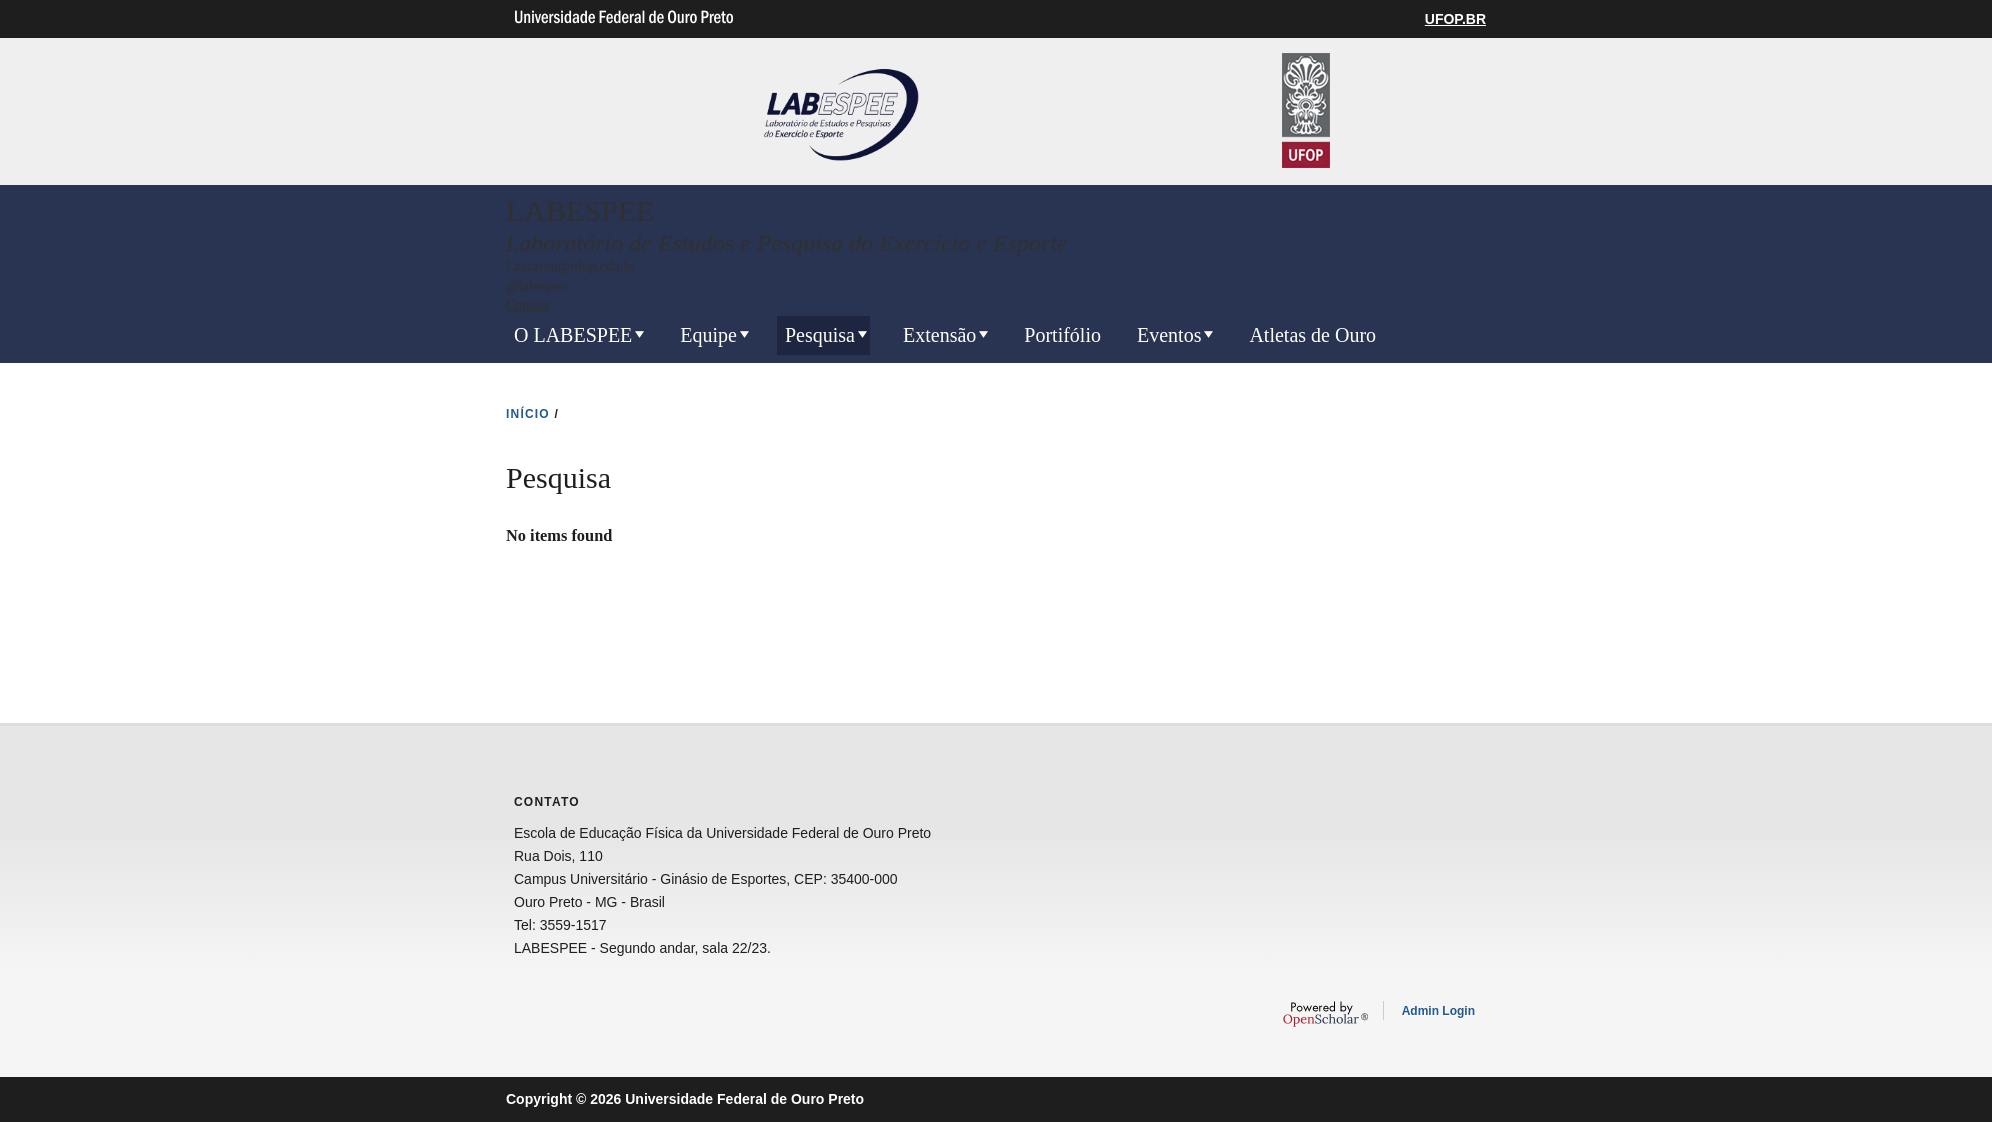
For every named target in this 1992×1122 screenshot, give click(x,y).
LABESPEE (580, 210)
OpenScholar (1325, 1014)
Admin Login (1438, 1011)
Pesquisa (820, 335)
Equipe (708, 335)
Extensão (939, 335)
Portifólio (1062, 335)
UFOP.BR (1455, 19)
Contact (528, 305)
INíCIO (528, 414)
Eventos (1169, 335)
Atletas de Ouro (1312, 335)
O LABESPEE (573, 335)
